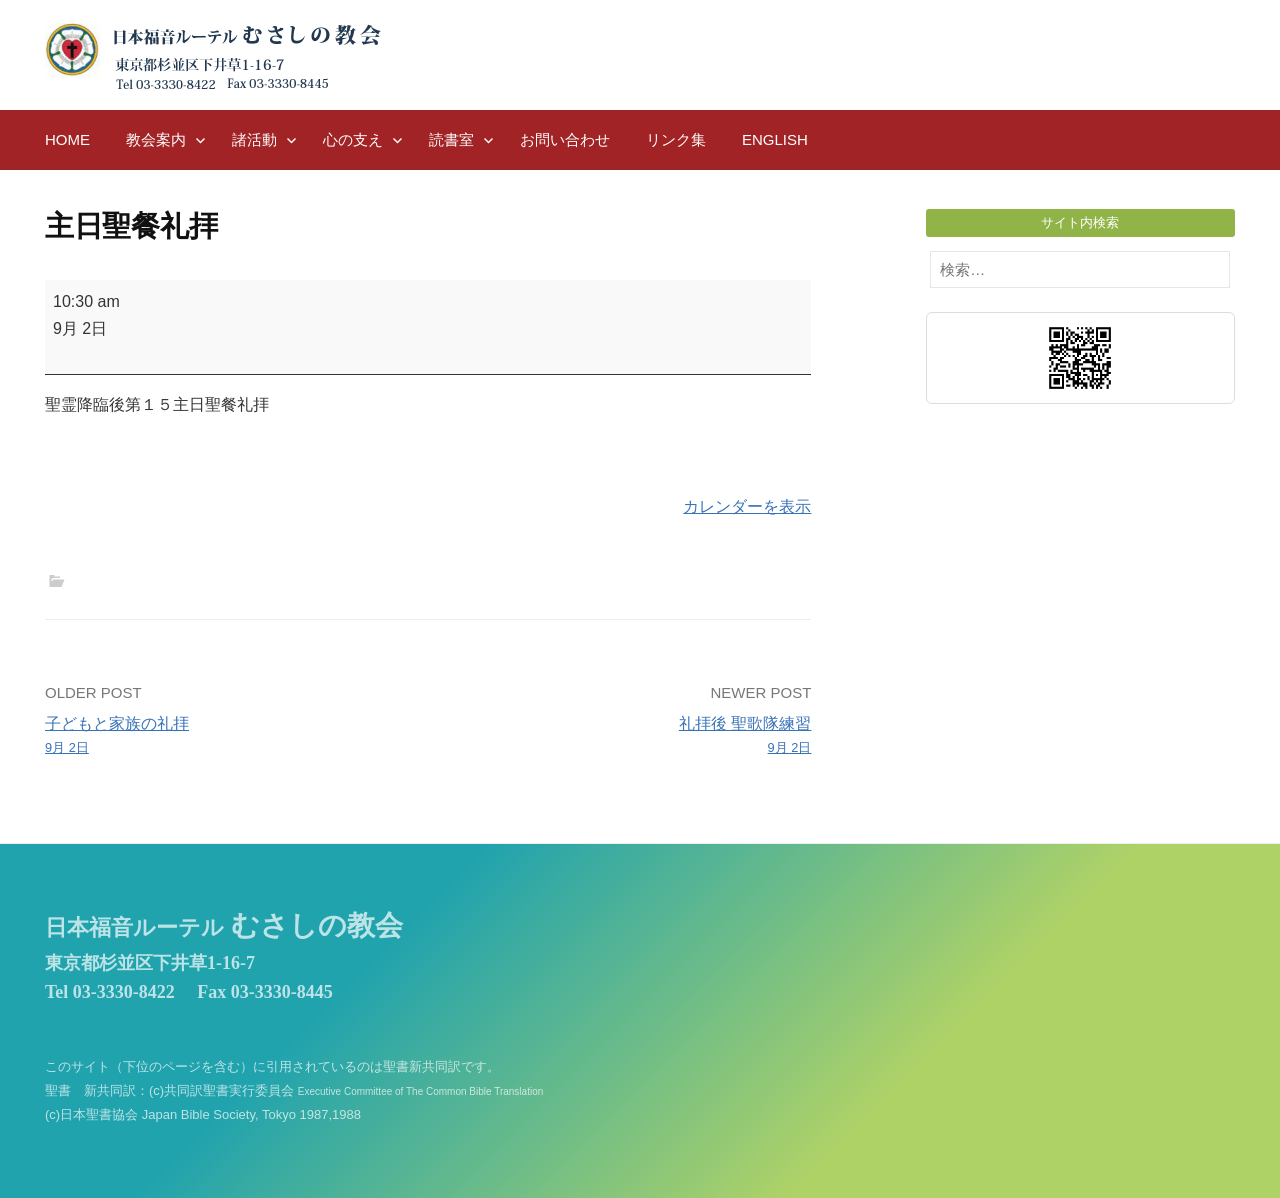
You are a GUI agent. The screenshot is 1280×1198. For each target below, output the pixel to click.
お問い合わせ (565, 139)
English (775, 139)
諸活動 (254, 139)
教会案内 (156, 139)
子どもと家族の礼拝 (229, 737)
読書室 (451, 139)
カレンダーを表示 (747, 506)
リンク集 (676, 139)
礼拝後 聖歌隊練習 (628, 737)
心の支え (353, 139)
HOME (67, 139)
